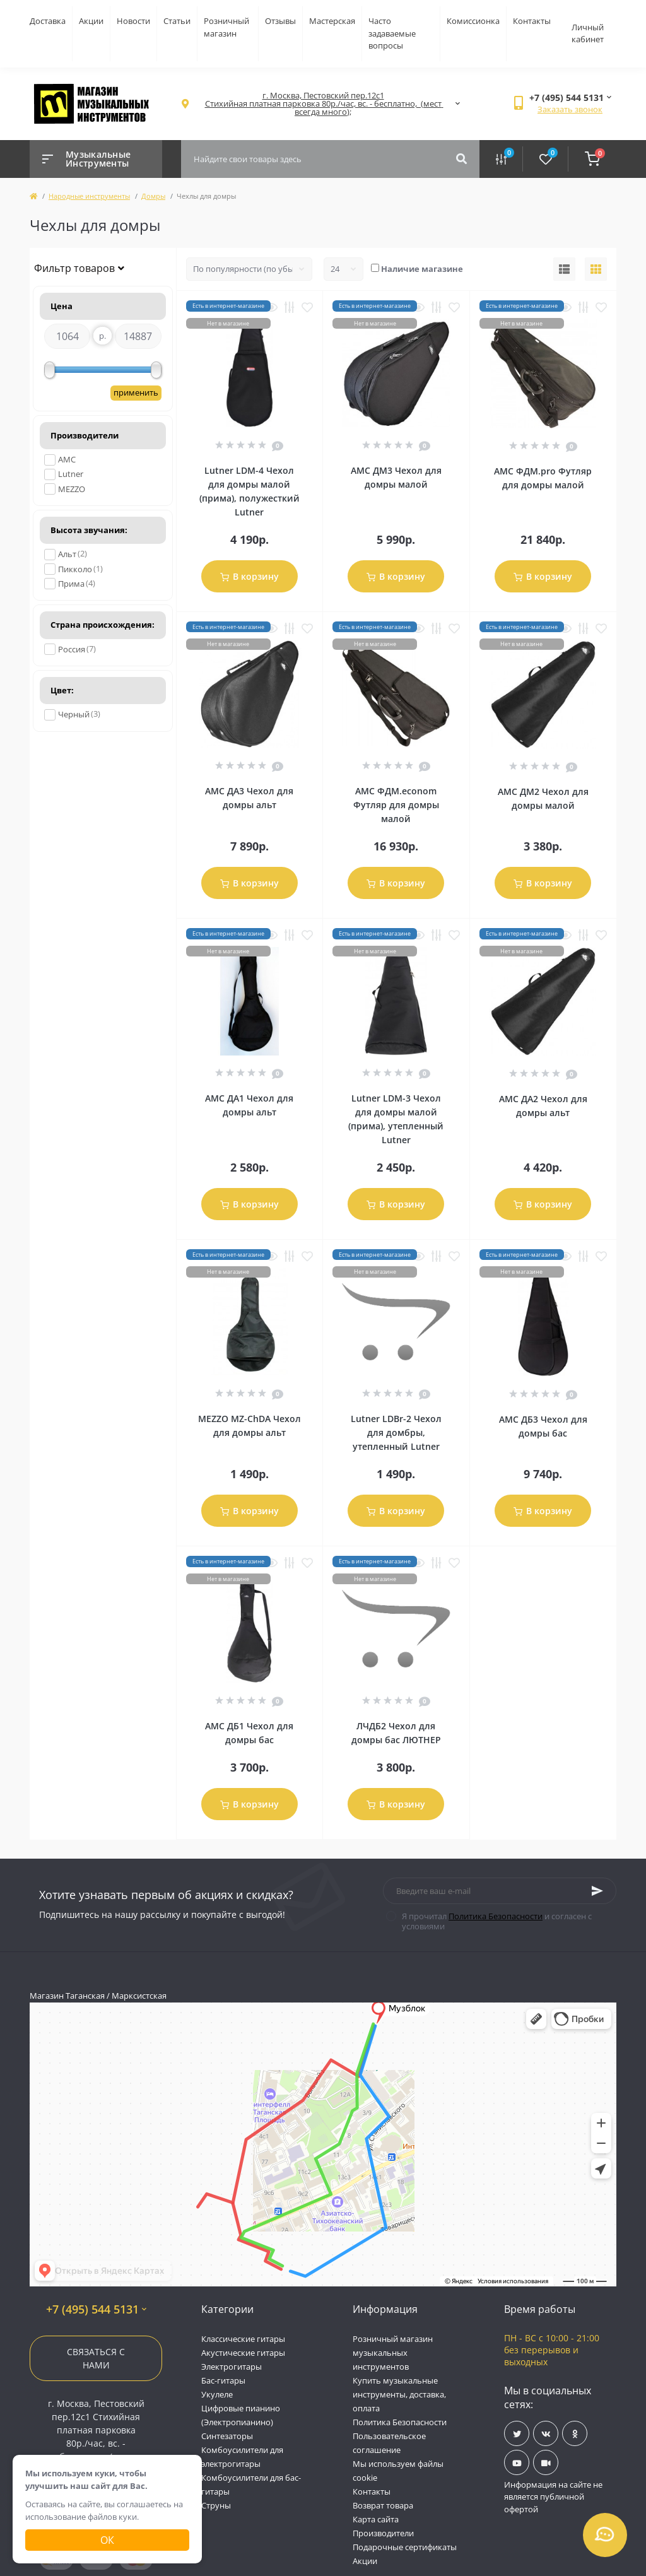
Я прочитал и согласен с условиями (497, 1921)
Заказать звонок (569, 109)
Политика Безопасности (496, 1916)
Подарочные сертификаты (405, 2547)
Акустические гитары (243, 2352)
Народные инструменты (89, 196)
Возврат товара (383, 2505)
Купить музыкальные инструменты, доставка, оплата (399, 2394)
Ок (107, 2540)
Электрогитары (231, 2366)
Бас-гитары (223, 2380)
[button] (323, 104)
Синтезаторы (227, 2436)
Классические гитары (243, 2338)
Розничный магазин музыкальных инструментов (393, 2352)
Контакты (532, 20)
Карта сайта (376, 2519)
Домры (153, 196)
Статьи (177, 20)
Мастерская (332, 20)
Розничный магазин (226, 27)
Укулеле (217, 2394)
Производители (383, 2533)
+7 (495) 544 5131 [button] (96, 2309)
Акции (91, 20)
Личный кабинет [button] (588, 33)
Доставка (48, 20)
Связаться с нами (96, 2358)
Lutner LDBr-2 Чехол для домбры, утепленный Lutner (396, 1432)
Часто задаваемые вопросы (392, 33)
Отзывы (280, 20)
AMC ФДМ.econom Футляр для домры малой (396, 805)
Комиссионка (473, 20)
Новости (133, 20)
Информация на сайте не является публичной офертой (553, 2497)
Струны (216, 2505)
